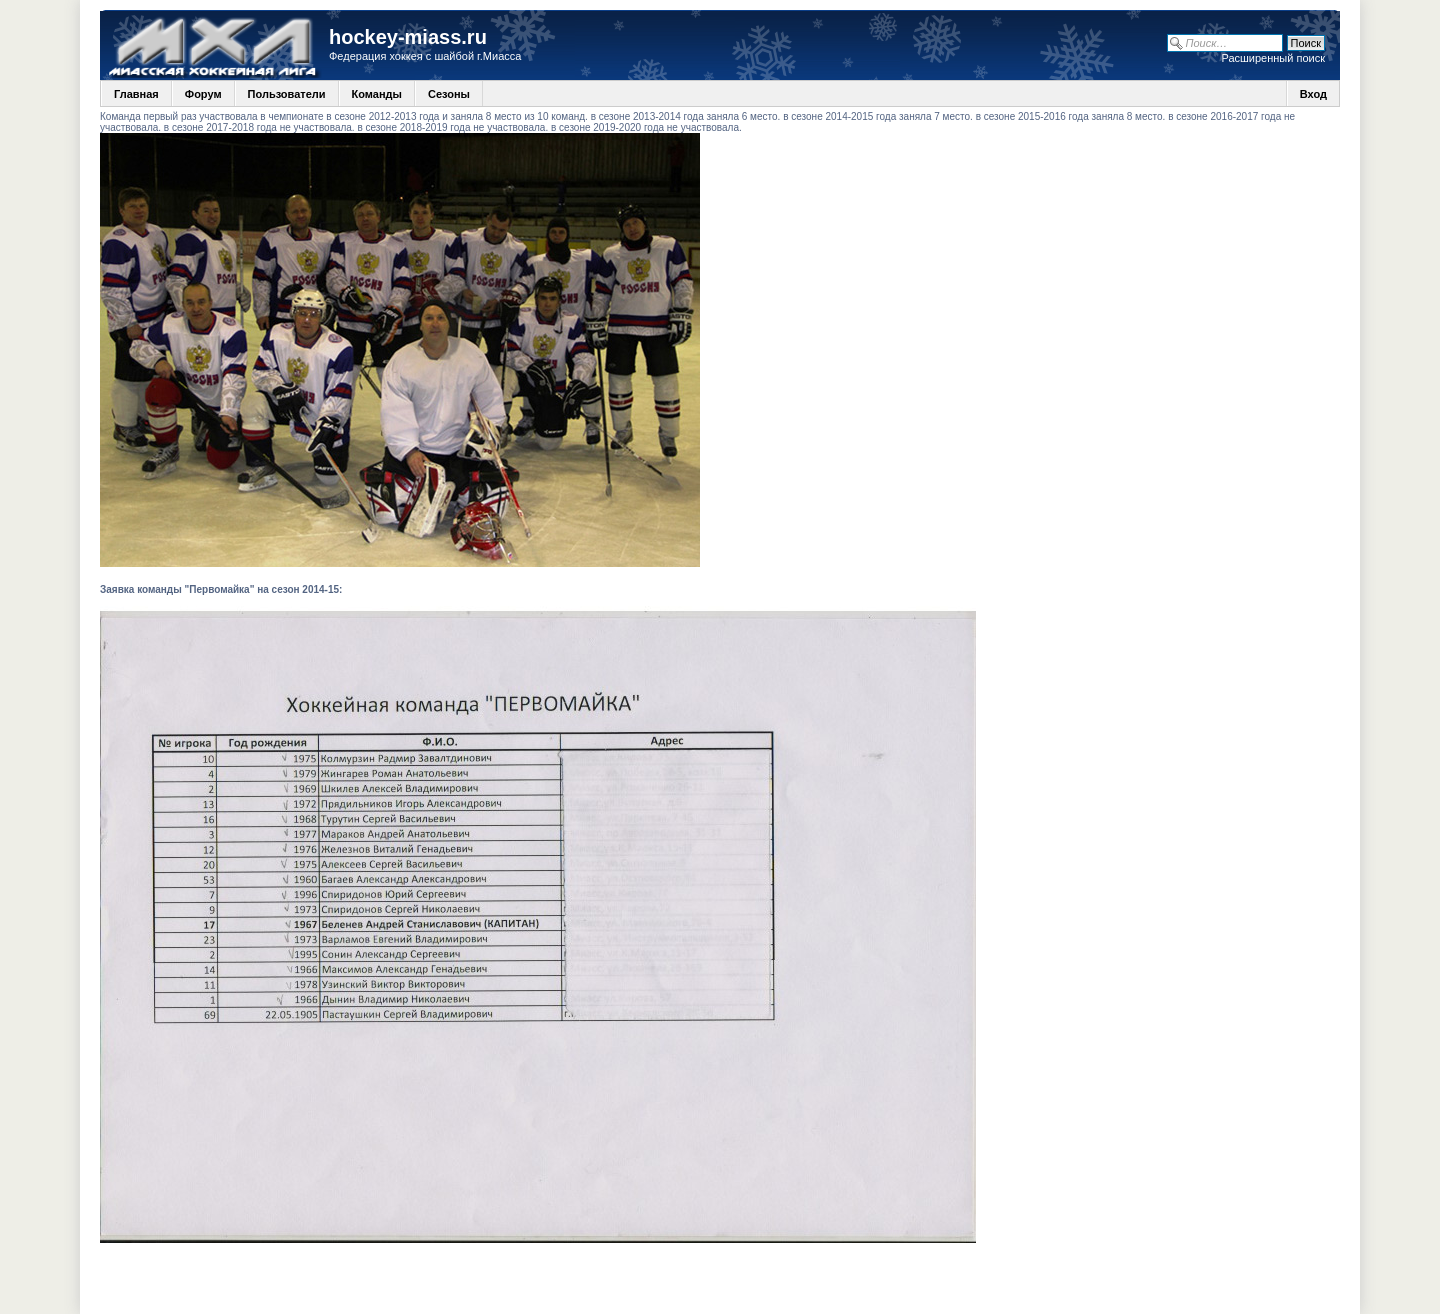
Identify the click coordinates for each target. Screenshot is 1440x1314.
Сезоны (449, 94)
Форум (203, 94)
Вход (1313, 94)
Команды (377, 94)
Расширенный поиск (1273, 58)
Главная (136, 94)
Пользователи (287, 94)
